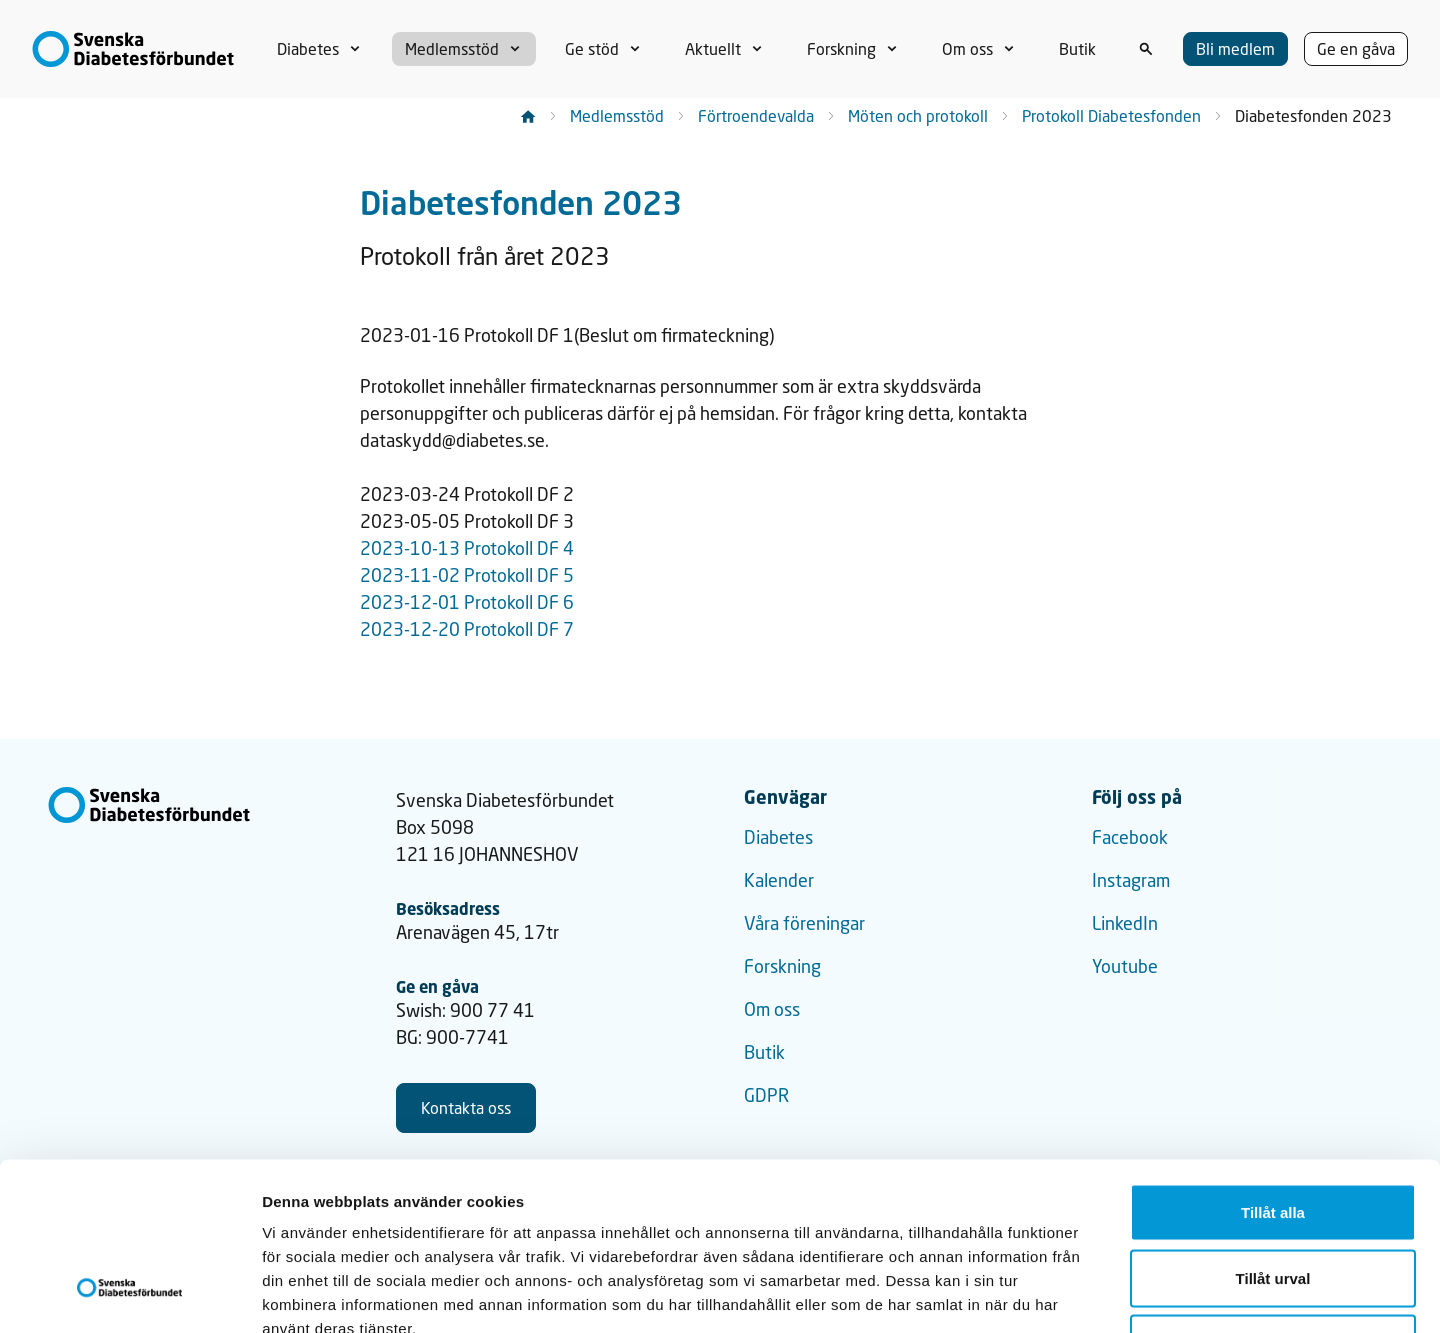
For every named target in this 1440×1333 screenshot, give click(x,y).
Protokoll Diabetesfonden (1111, 115)
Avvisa (1273, 1201)
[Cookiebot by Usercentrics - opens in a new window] (129, 1294)
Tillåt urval (1273, 1136)
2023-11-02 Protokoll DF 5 (467, 575)
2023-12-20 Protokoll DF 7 (467, 629)
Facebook (1130, 837)
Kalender (779, 880)
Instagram (1131, 880)
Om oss (772, 1009)
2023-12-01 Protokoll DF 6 (467, 602)
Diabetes (778, 837)
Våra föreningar (804, 923)
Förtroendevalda (756, 115)
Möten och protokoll (918, 115)
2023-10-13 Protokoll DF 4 (467, 548)
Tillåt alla (1273, 1070)
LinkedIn (1125, 923)
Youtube (1125, 966)
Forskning (782, 966)
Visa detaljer (1086, 1293)
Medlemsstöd (617, 115)
